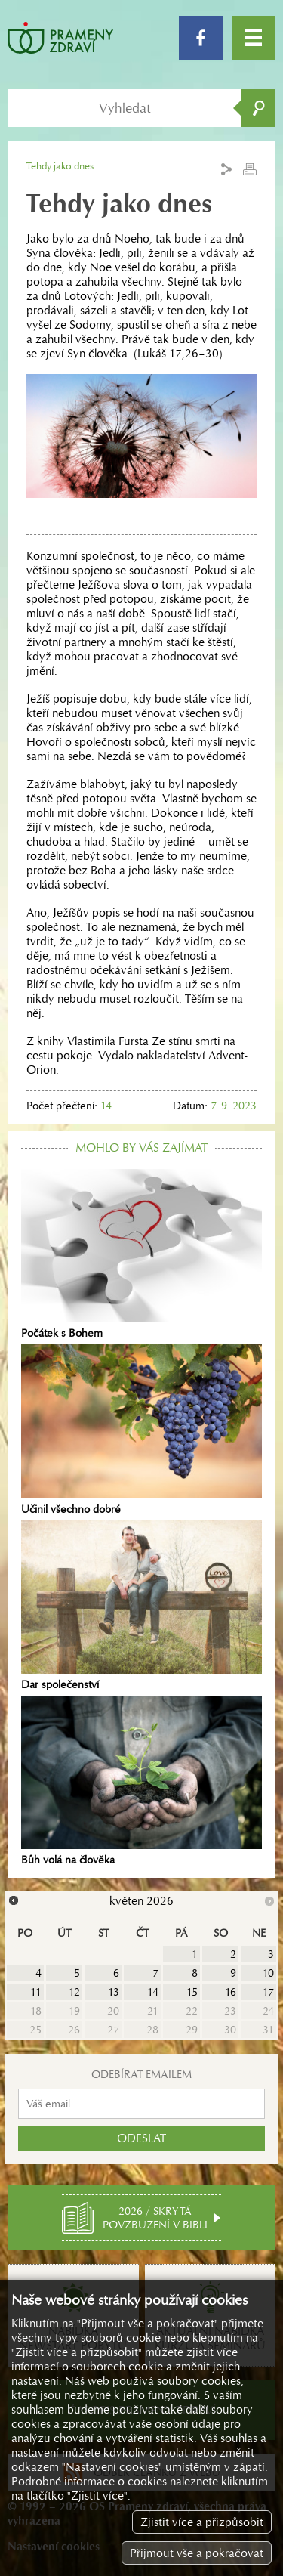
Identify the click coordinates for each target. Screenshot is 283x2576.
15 (192, 1992)
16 (230, 1992)
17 (268, 1992)
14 (152, 1992)
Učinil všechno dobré (141, 1429)
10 (268, 1973)
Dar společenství (141, 1605)
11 (36, 1992)
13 (113, 1992)
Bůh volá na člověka (141, 1781)
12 (74, 1992)
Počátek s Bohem (141, 1254)
